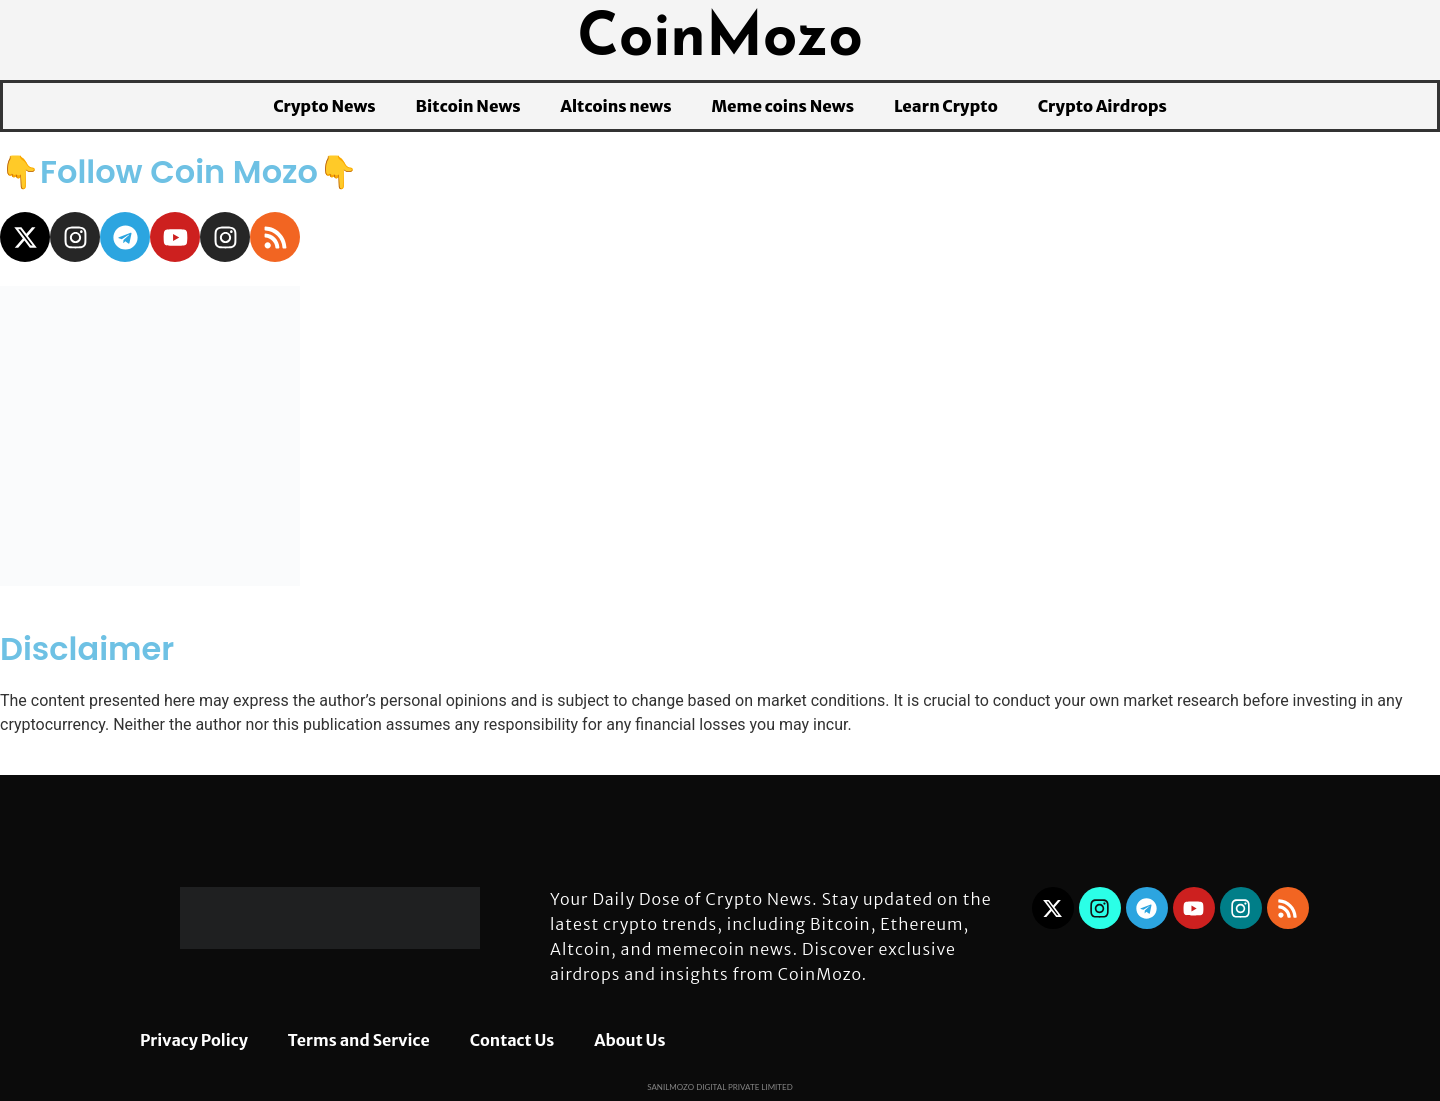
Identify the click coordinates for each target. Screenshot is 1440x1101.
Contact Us (512, 1040)
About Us (629, 1040)
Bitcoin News (468, 106)
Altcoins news (616, 106)
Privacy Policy (194, 1040)
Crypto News (324, 106)
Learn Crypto (946, 106)
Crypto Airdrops (1102, 106)
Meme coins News (782, 106)
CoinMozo (719, 40)
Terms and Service (359, 1040)
